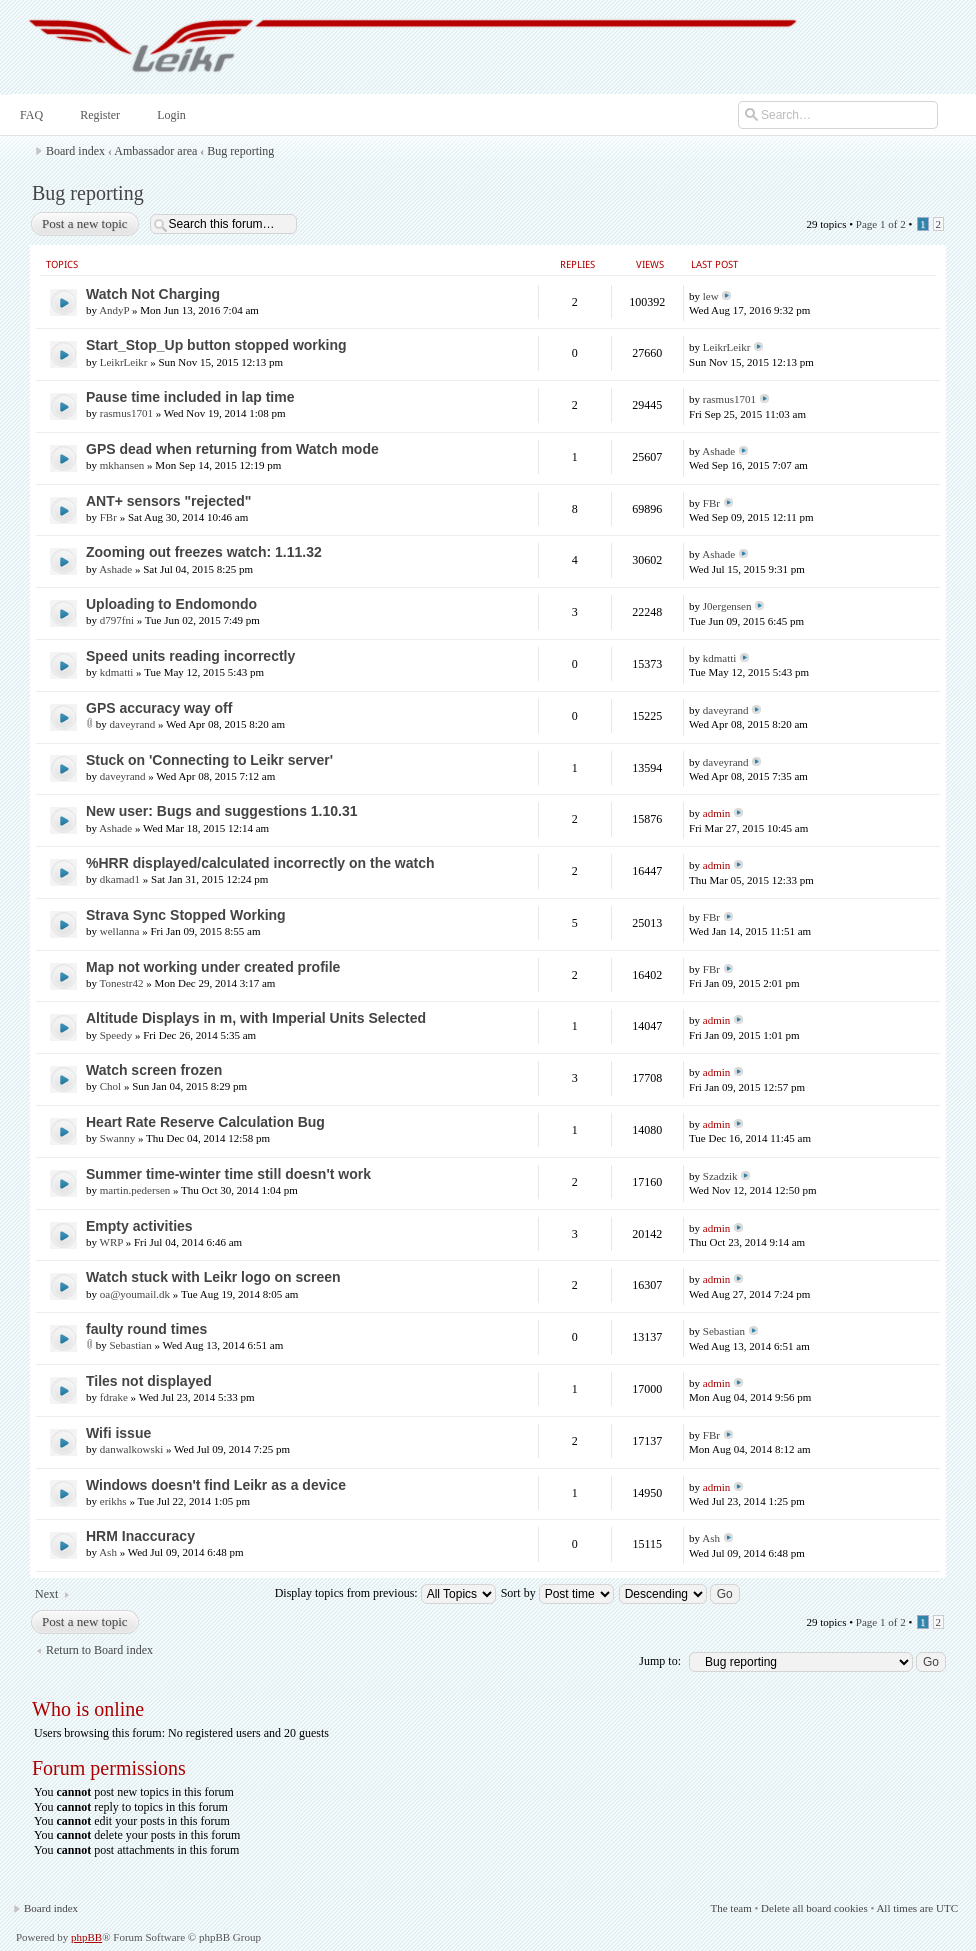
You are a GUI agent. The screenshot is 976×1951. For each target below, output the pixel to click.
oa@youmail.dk (135, 1294)
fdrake (114, 1397)
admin (717, 813)
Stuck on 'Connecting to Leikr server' (209, 760)
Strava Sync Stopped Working (186, 915)
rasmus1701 (126, 413)
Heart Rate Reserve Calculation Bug (205, 1122)
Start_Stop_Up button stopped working (216, 345)
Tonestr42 (122, 983)
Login (169, 115)
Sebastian (131, 1345)
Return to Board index (99, 1650)
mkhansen (122, 465)
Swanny (117, 1138)
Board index (75, 151)
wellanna (120, 931)
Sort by (557, 1593)
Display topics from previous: (385, 1593)
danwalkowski (132, 1449)
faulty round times (146, 1329)
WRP (111, 1242)
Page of (881, 224)
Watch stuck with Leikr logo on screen (213, 1277)
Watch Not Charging (153, 294)
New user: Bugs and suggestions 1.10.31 (222, 811)
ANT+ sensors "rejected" (168, 501)
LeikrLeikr (124, 362)
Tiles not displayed (149, 1381)
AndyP (114, 310)
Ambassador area (155, 151)
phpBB (86, 1937)
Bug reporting (240, 151)
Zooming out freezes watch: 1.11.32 (204, 552)
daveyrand (133, 724)
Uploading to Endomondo (171, 604)
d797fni (117, 620)
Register (98, 115)
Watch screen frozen (154, 1070)
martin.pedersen (135, 1190)
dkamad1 (120, 879)
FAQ (29, 115)
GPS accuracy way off (159, 708)
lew (711, 296)
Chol (110, 1086)
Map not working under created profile (213, 967)
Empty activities (139, 1226)
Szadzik (720, 1176)
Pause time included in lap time (190, 397)
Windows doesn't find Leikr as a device (216, 1485)
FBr (108, 517)
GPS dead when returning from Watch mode (232, 449)
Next (46, 1594)
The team (730, 1908)
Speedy (116, 1035)
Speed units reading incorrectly (190, 656)
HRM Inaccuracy (140, 1536)
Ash (108, 1552)
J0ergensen (727, 606)
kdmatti (117, 672)
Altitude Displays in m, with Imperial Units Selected (256, 1018)
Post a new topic (84, 224)
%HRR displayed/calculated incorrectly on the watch (260, 863)
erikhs (113, 1501)
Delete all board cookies (814, 1908)
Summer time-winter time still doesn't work (228, 1174)
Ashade (718, 451)
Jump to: (660, 1661)
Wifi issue (118, 1433)
